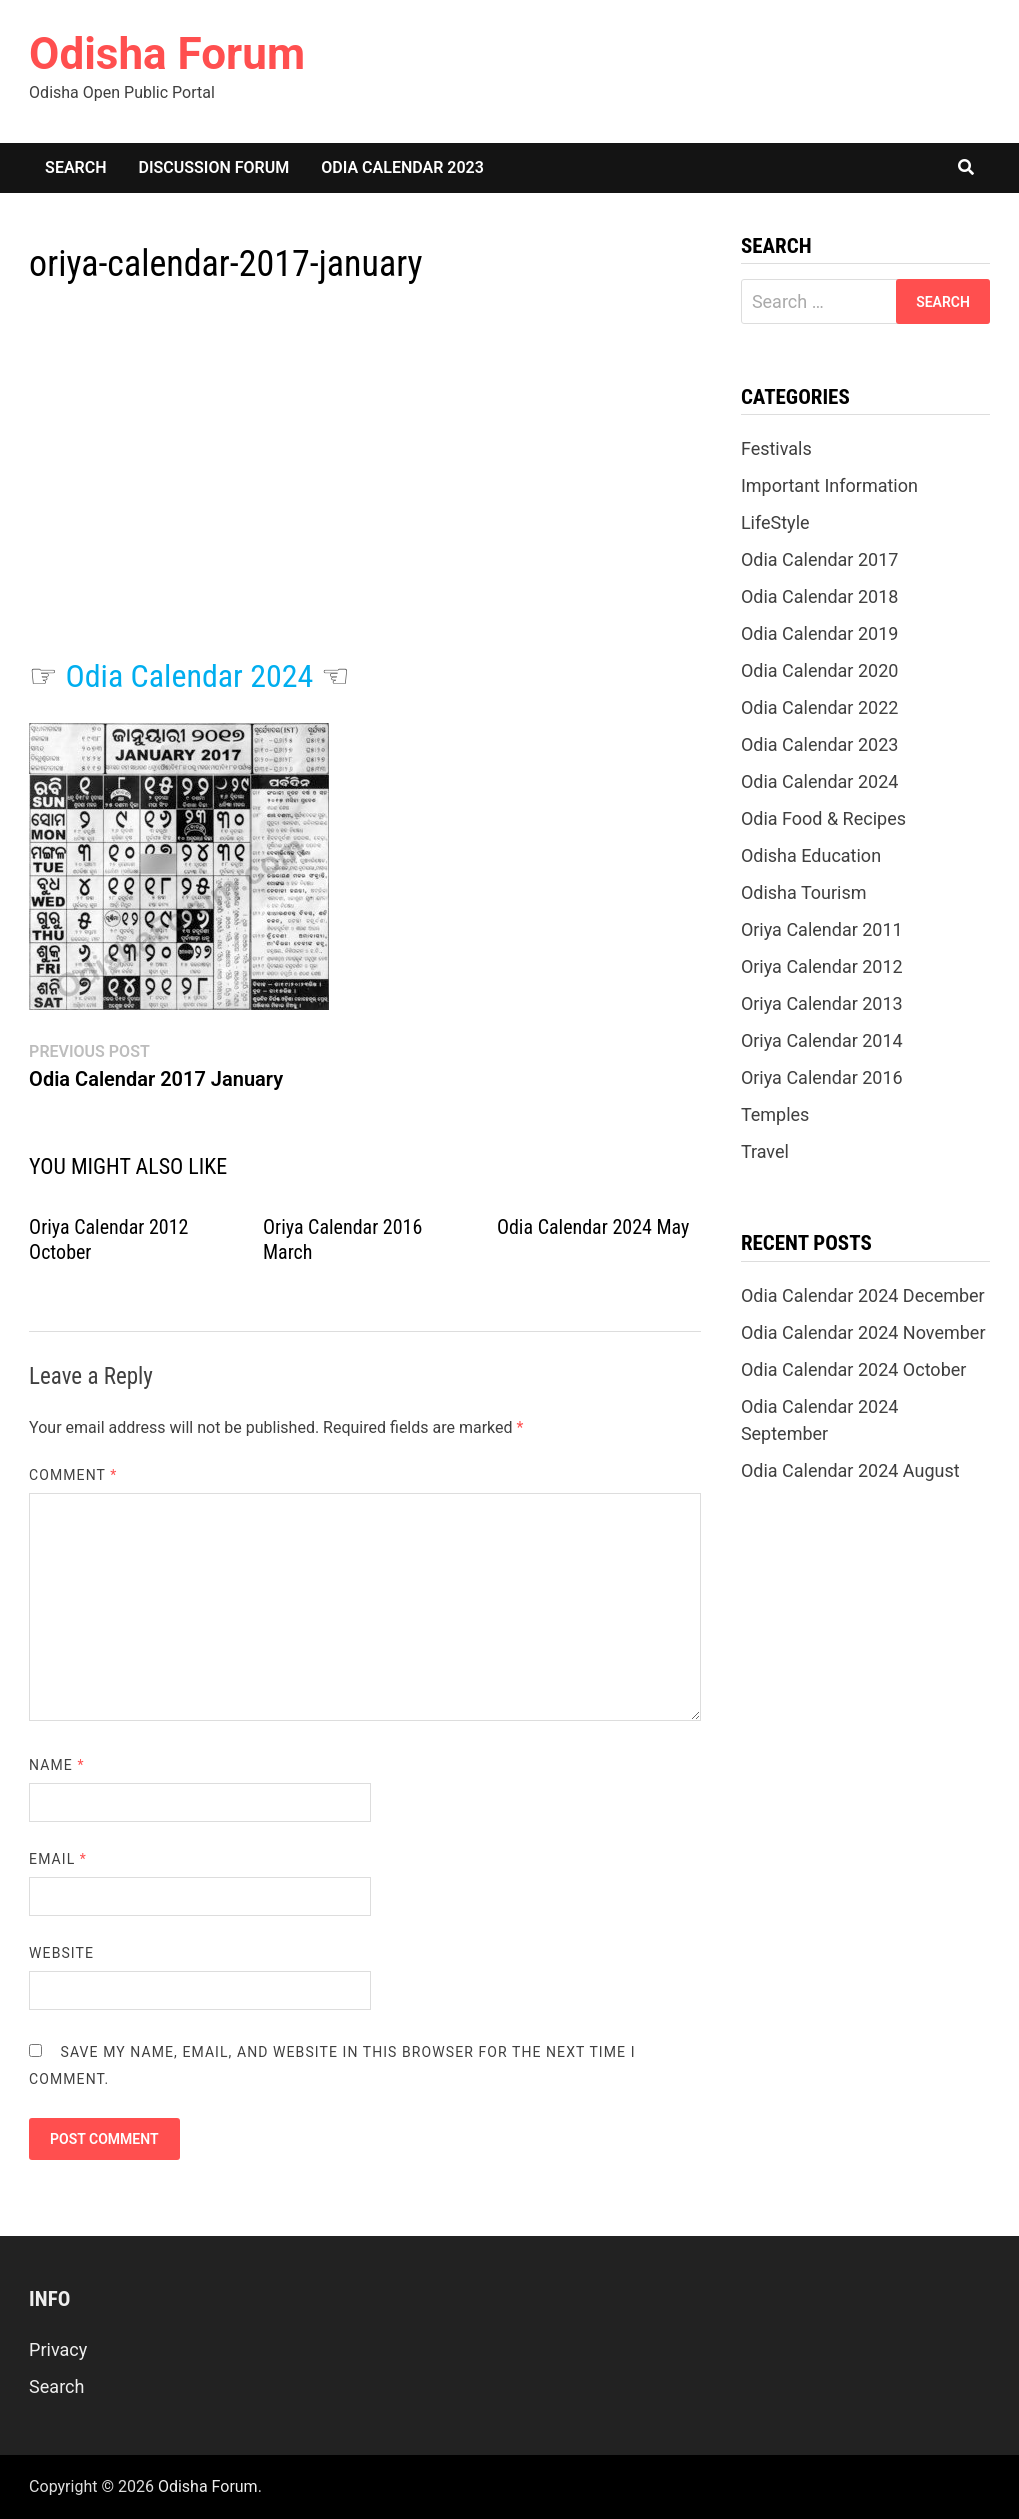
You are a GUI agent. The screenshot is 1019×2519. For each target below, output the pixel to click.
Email (58, 1859)
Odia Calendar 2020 (820, 670)
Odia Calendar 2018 (820, 596)
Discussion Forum (214, 167)
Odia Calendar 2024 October (854, 1369)
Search (75, 167)
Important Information (829, 485)
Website (61, 1953)
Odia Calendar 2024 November (863, 1332)
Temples (775, 1114)
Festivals (776, 448)
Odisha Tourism (804, 892)
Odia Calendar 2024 (189, 676)
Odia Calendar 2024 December (863, 1295)
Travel (765, 1151)
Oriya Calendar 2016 (822, 1077)
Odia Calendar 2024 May (593, 1227)
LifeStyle (775, 522)
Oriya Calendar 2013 (822, 1003)
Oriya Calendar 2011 (822, 929)
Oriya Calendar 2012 (822, 966)
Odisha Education (811, 855)
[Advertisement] (365, 491)
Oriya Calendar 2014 (822, 1040)
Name (56, 1765)
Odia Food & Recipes (823, 818)
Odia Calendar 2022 (820, 707)
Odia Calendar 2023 (402, 167)
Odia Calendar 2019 (820, 633)
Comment (73, 1475)
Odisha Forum (167, 54)
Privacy (58, 2349)
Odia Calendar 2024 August (850, 1470)
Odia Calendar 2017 (820, 559)
